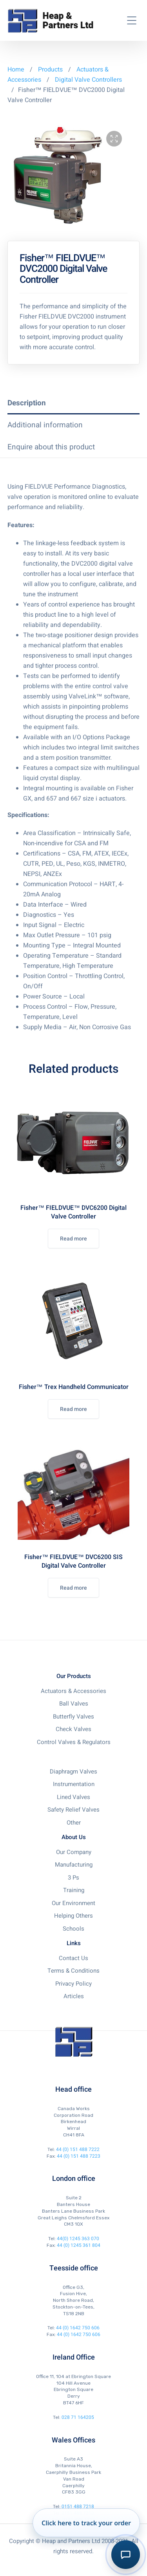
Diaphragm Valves (73, 1771)
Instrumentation (73, 1784)
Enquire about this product (51, 447)
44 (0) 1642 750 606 (78, 2327)
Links (74, 1943)
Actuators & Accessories (73, 1691)
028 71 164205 (78, 2417)
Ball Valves (73, 1703)
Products (51, 69)
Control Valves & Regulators (74, 1742)
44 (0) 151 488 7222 (78, 2149)
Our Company (73, 1852)
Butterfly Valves (73, 1716)
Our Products (73, 1676)
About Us (74, 1837)
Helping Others (73, 1915)
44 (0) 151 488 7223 (78, 2156)
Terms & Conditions (73, 1970)
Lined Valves (73, 1797)
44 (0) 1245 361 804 (78, 2245)
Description (26, 403)
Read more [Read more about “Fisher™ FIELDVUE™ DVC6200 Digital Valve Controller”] (73, 1239)
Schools (73, 1928)
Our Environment (73, 1903)
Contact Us (73, 1958)
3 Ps (73, 1877)
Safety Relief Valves (73, 1809)
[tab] (73, 403)
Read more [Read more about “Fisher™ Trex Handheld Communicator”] (73, 1409)
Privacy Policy (73, 1983)
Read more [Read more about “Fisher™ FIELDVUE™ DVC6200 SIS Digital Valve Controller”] (73, 1588)
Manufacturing (74, 1864)
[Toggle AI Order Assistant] (125, 2554)
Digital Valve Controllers (88, 79)
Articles (74, 1996)
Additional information (45, 425)
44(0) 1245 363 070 (78, 2238)
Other (74, 1822)
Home (15, 69)
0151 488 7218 (78, 2506)
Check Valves (73, 1729)
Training (73, 1890)
